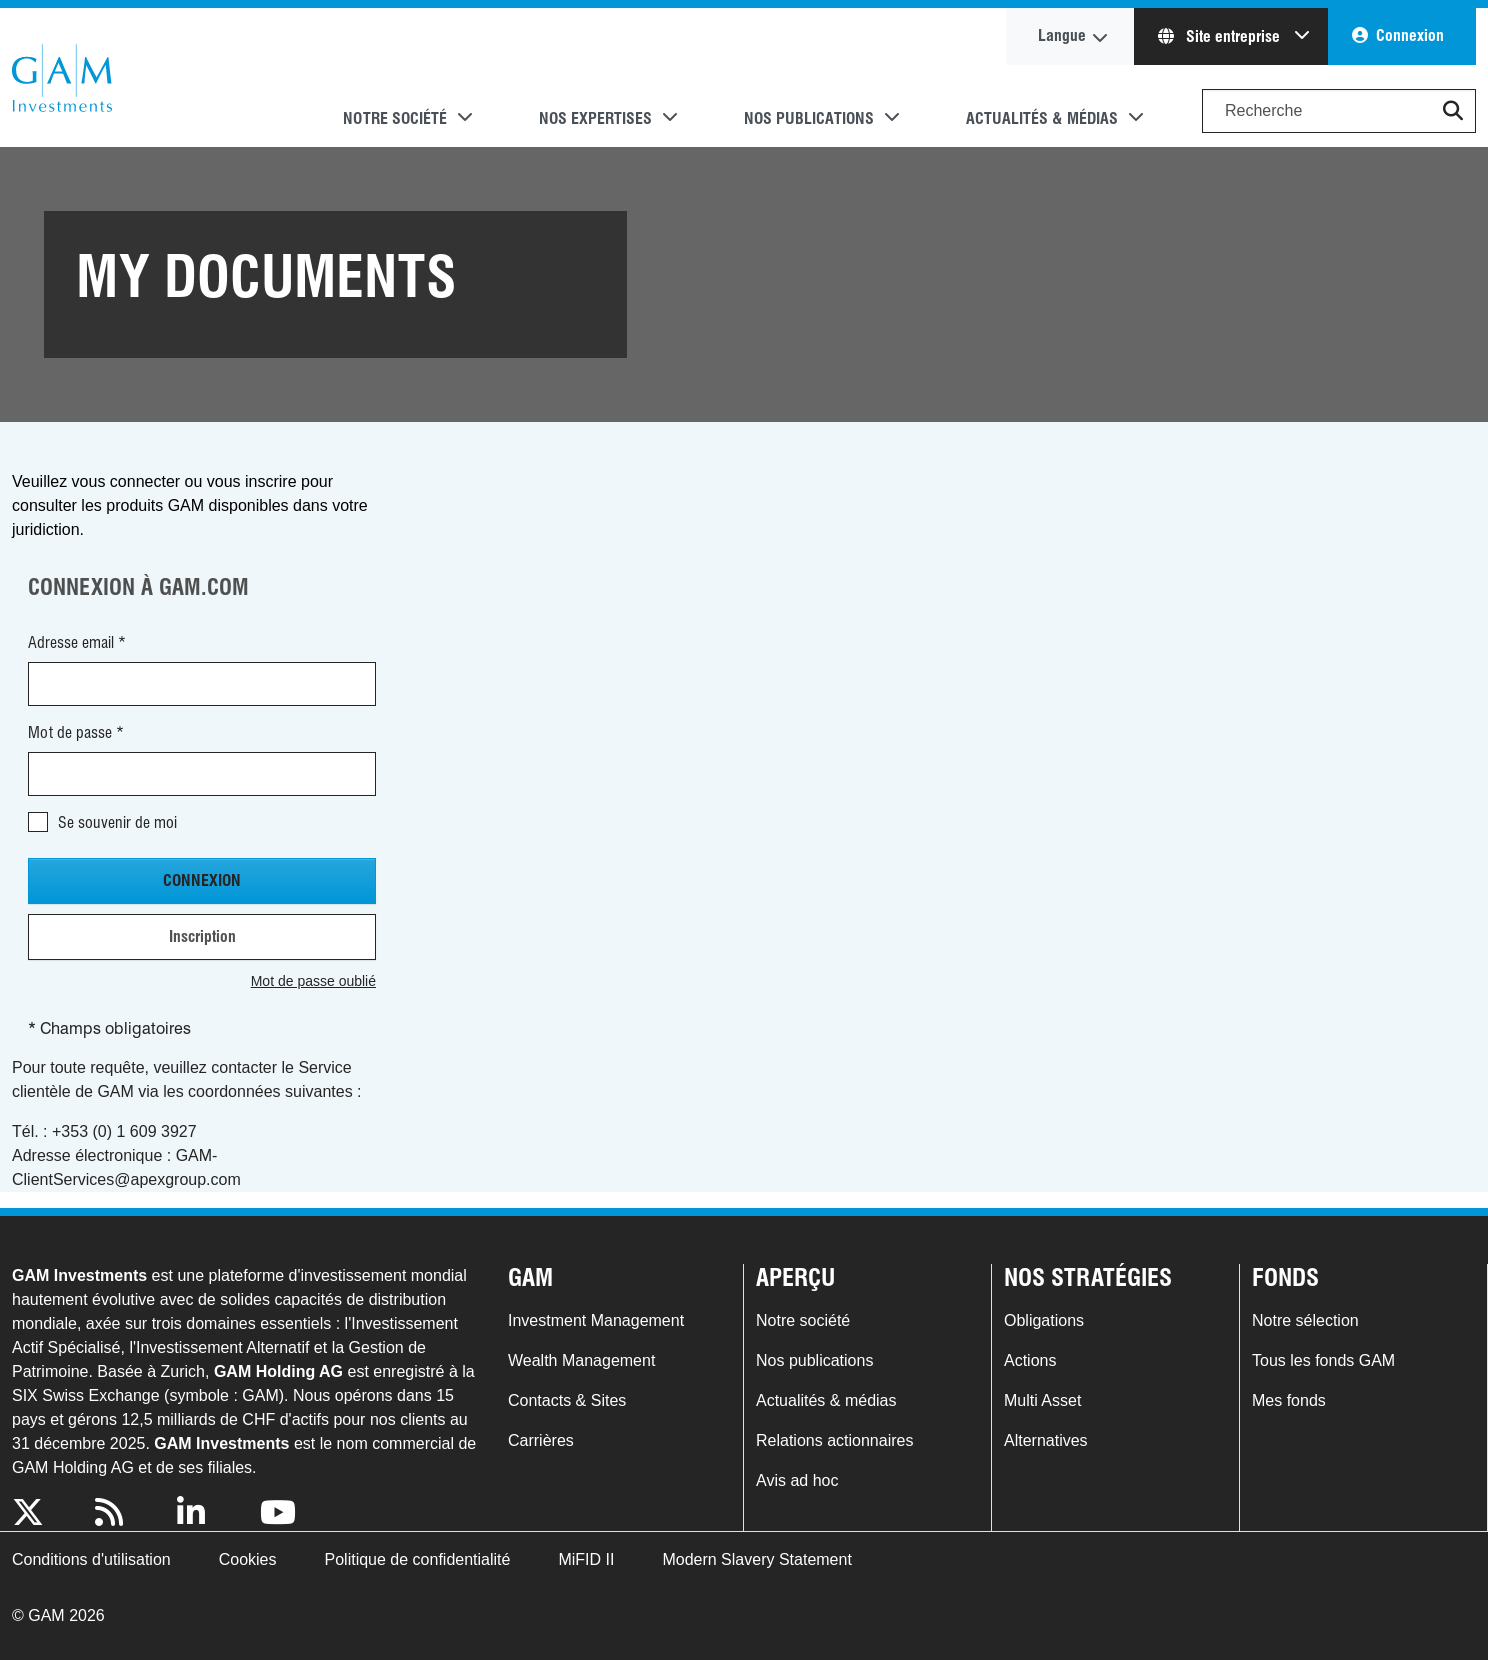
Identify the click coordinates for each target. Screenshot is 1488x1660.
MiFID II (586, 1559)
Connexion (202, 880)
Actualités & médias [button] (1042, 118)
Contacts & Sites (567, 1400)
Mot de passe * (76, 732)
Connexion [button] (1410, 35)
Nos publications (814, 1360)
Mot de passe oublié (313, 981)
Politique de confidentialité (418, 1559)
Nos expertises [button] (595, 118)
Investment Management (596, 1320)
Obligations (1044, 1320)
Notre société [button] (395, 118)
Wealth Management (581, 1360)
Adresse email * (77, 642)
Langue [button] (1062, 35)
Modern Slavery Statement (756, 1559)
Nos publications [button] (809, 118)
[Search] (1339, 111)
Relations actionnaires (834, 1440)
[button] (1453, 111)
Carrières (541, 1440)
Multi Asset (1042, 1400)
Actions (1030, 1360)
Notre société (803, 1320)
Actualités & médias (826, 1400)
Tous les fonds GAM (1323, 1360)
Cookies (248, 1559)
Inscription (202, 936)
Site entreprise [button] (1221, 36)
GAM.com (62, 78)
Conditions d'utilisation (91, 1559)
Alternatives (1046, 1440)
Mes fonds (1289, 1400)
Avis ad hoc (797, 1480)
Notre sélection (1305, 1320)
